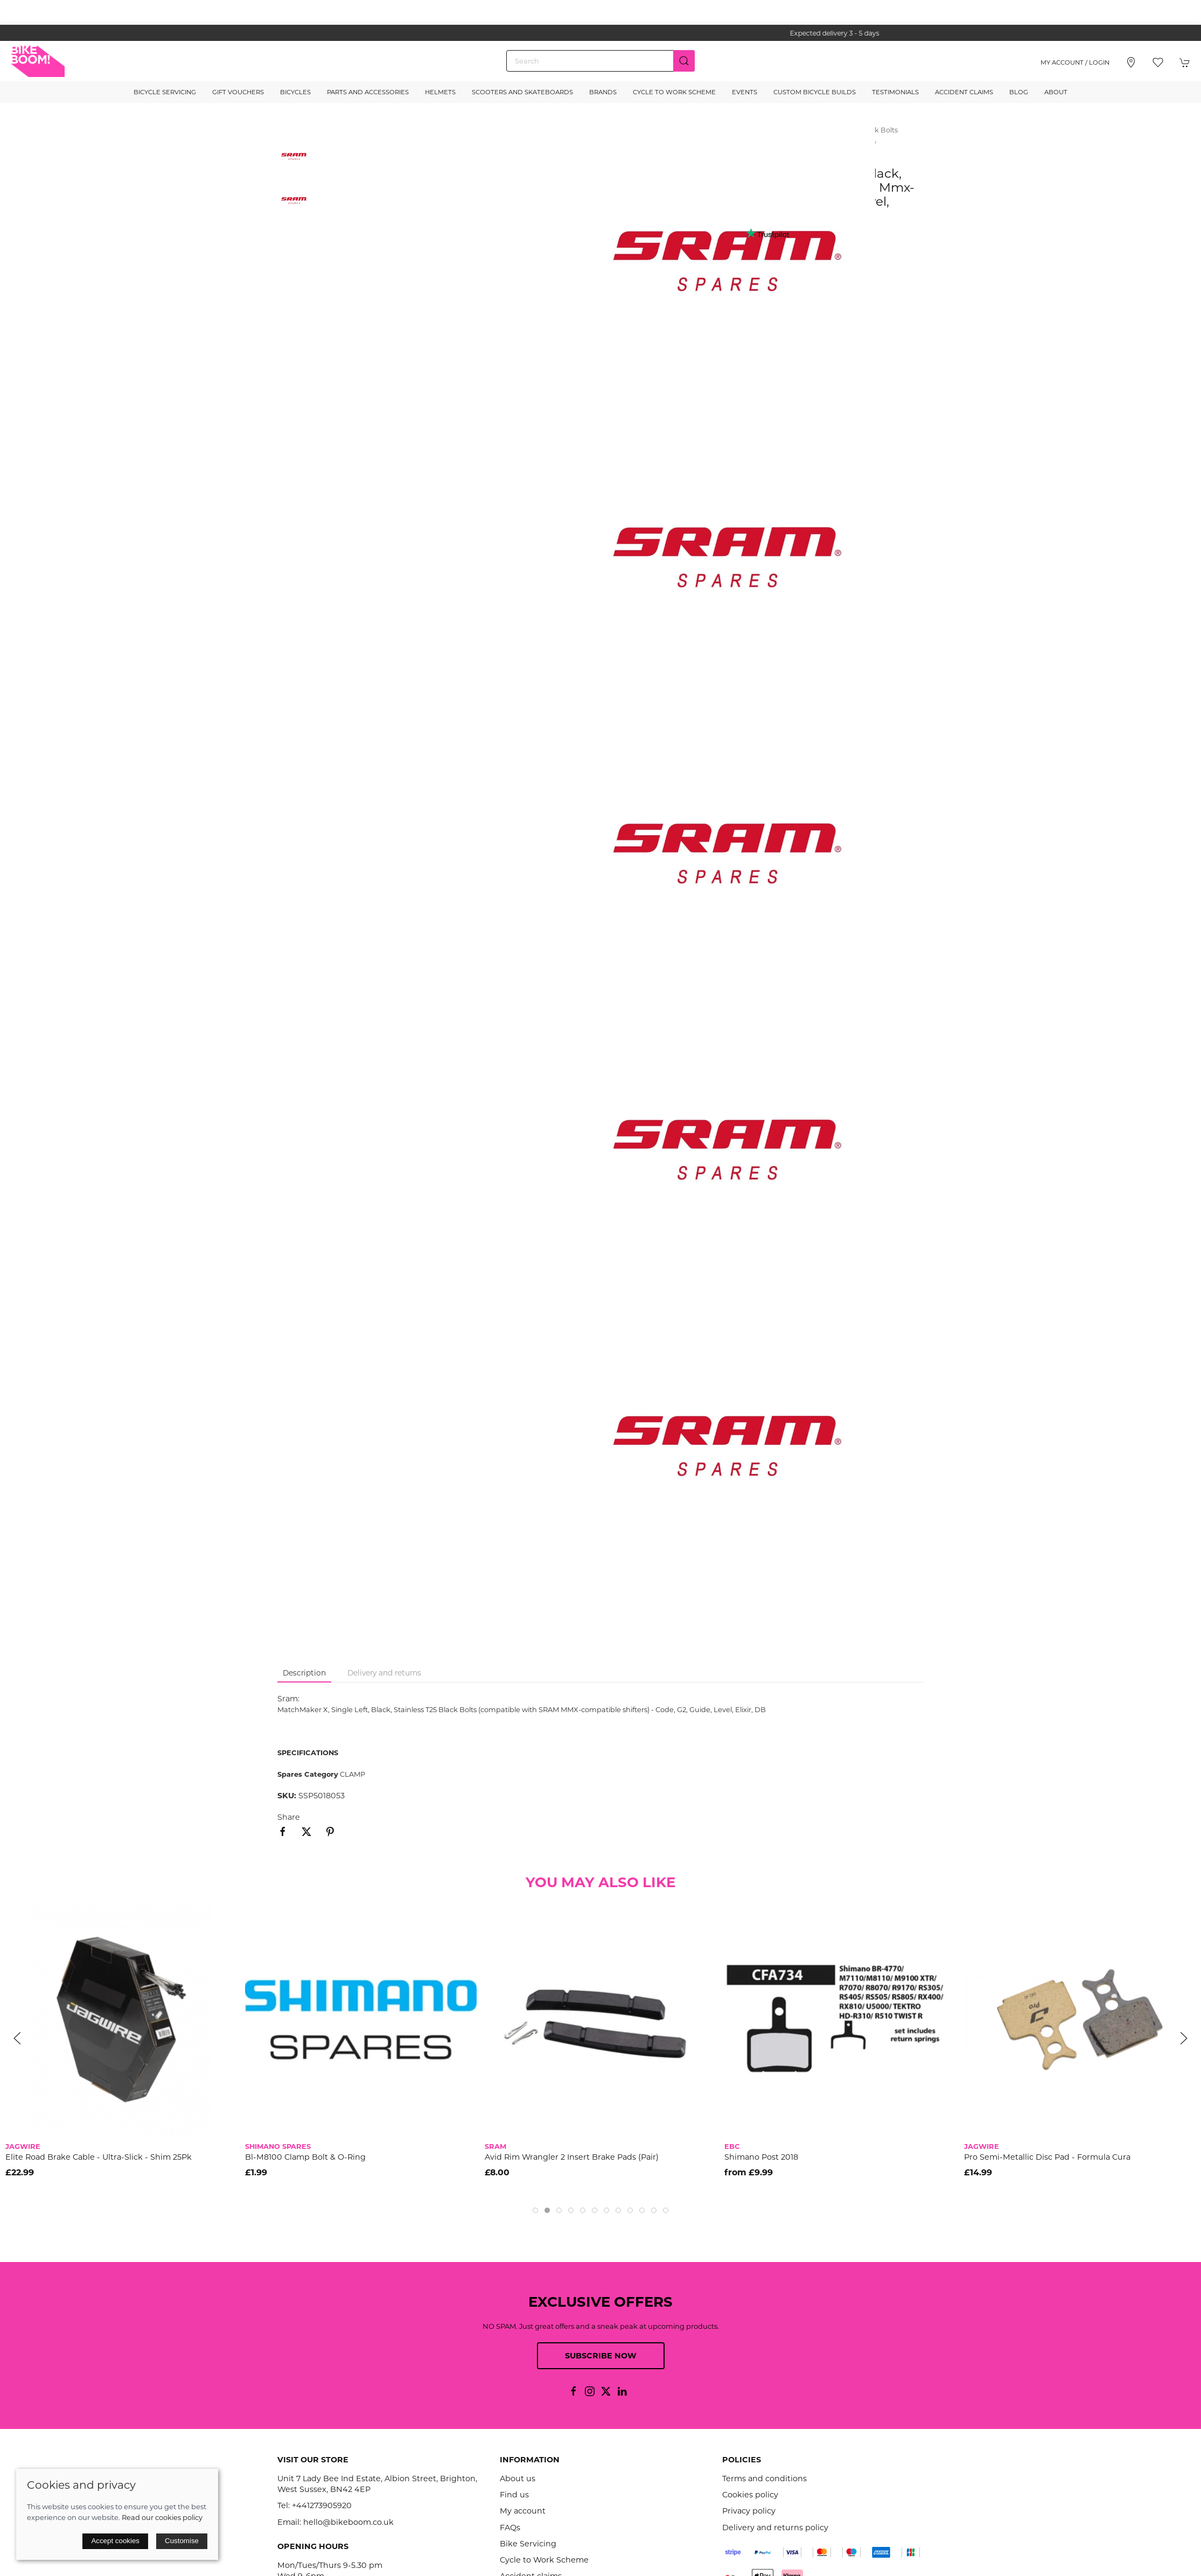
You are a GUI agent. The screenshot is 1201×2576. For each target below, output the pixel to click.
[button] (1158, 62)
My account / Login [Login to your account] (1075, 62)
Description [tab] (304, 1673)
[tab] (535, 2210)
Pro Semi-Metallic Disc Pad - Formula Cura (1047, 2157)
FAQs (510, 2527)
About (1055, 92)
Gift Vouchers (238, 92)
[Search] (600, 61)
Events (744, 92)
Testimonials (895, 92)
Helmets (440, 92)
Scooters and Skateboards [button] (522, 92)
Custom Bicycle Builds (814, 92)
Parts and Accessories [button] (368, 92)
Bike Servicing (528, 2544)
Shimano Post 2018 (761, 2157)
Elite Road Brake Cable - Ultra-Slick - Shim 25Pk (98, 2157)
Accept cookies (115, 2541)
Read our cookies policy (162, 2517)
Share (288, 1817)
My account (523, 2511)
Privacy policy (749, 2511)
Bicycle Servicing (165, 92)
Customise (182, 2541)
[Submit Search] (684, 61)
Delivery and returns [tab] (384, 1673)
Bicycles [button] (295, 92)
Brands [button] (603, 92)
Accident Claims (964, 92)
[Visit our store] (1131, 62)
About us (517, 2478)
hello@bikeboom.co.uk (348, 2522)
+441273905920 (322, 2505)
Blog (1018, 92)
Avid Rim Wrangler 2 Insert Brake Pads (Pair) (572, 2157)
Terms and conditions (764, 2478)
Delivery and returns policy (775, 2527)
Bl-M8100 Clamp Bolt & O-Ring (305, 2157)
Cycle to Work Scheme (674, 92)
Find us (514, 2495)
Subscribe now (601, 2356)
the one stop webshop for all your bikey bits (600, 33)
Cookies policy (750, 2495)
